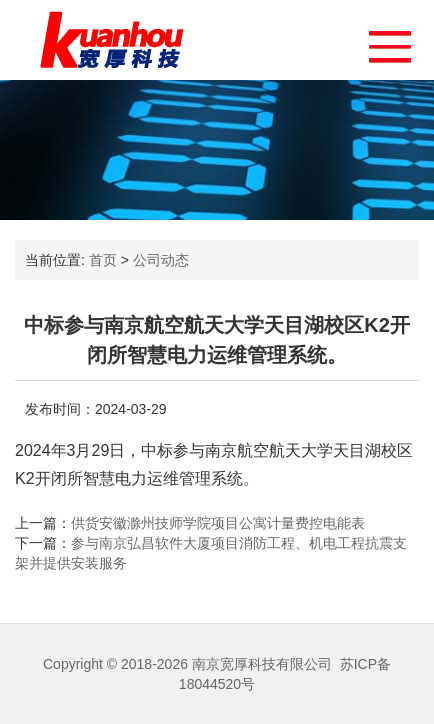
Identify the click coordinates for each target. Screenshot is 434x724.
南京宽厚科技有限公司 (262, 664)
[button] (380, 41)
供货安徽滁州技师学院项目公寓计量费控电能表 (218, 523)
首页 (103, 260)
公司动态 (161, 260)
